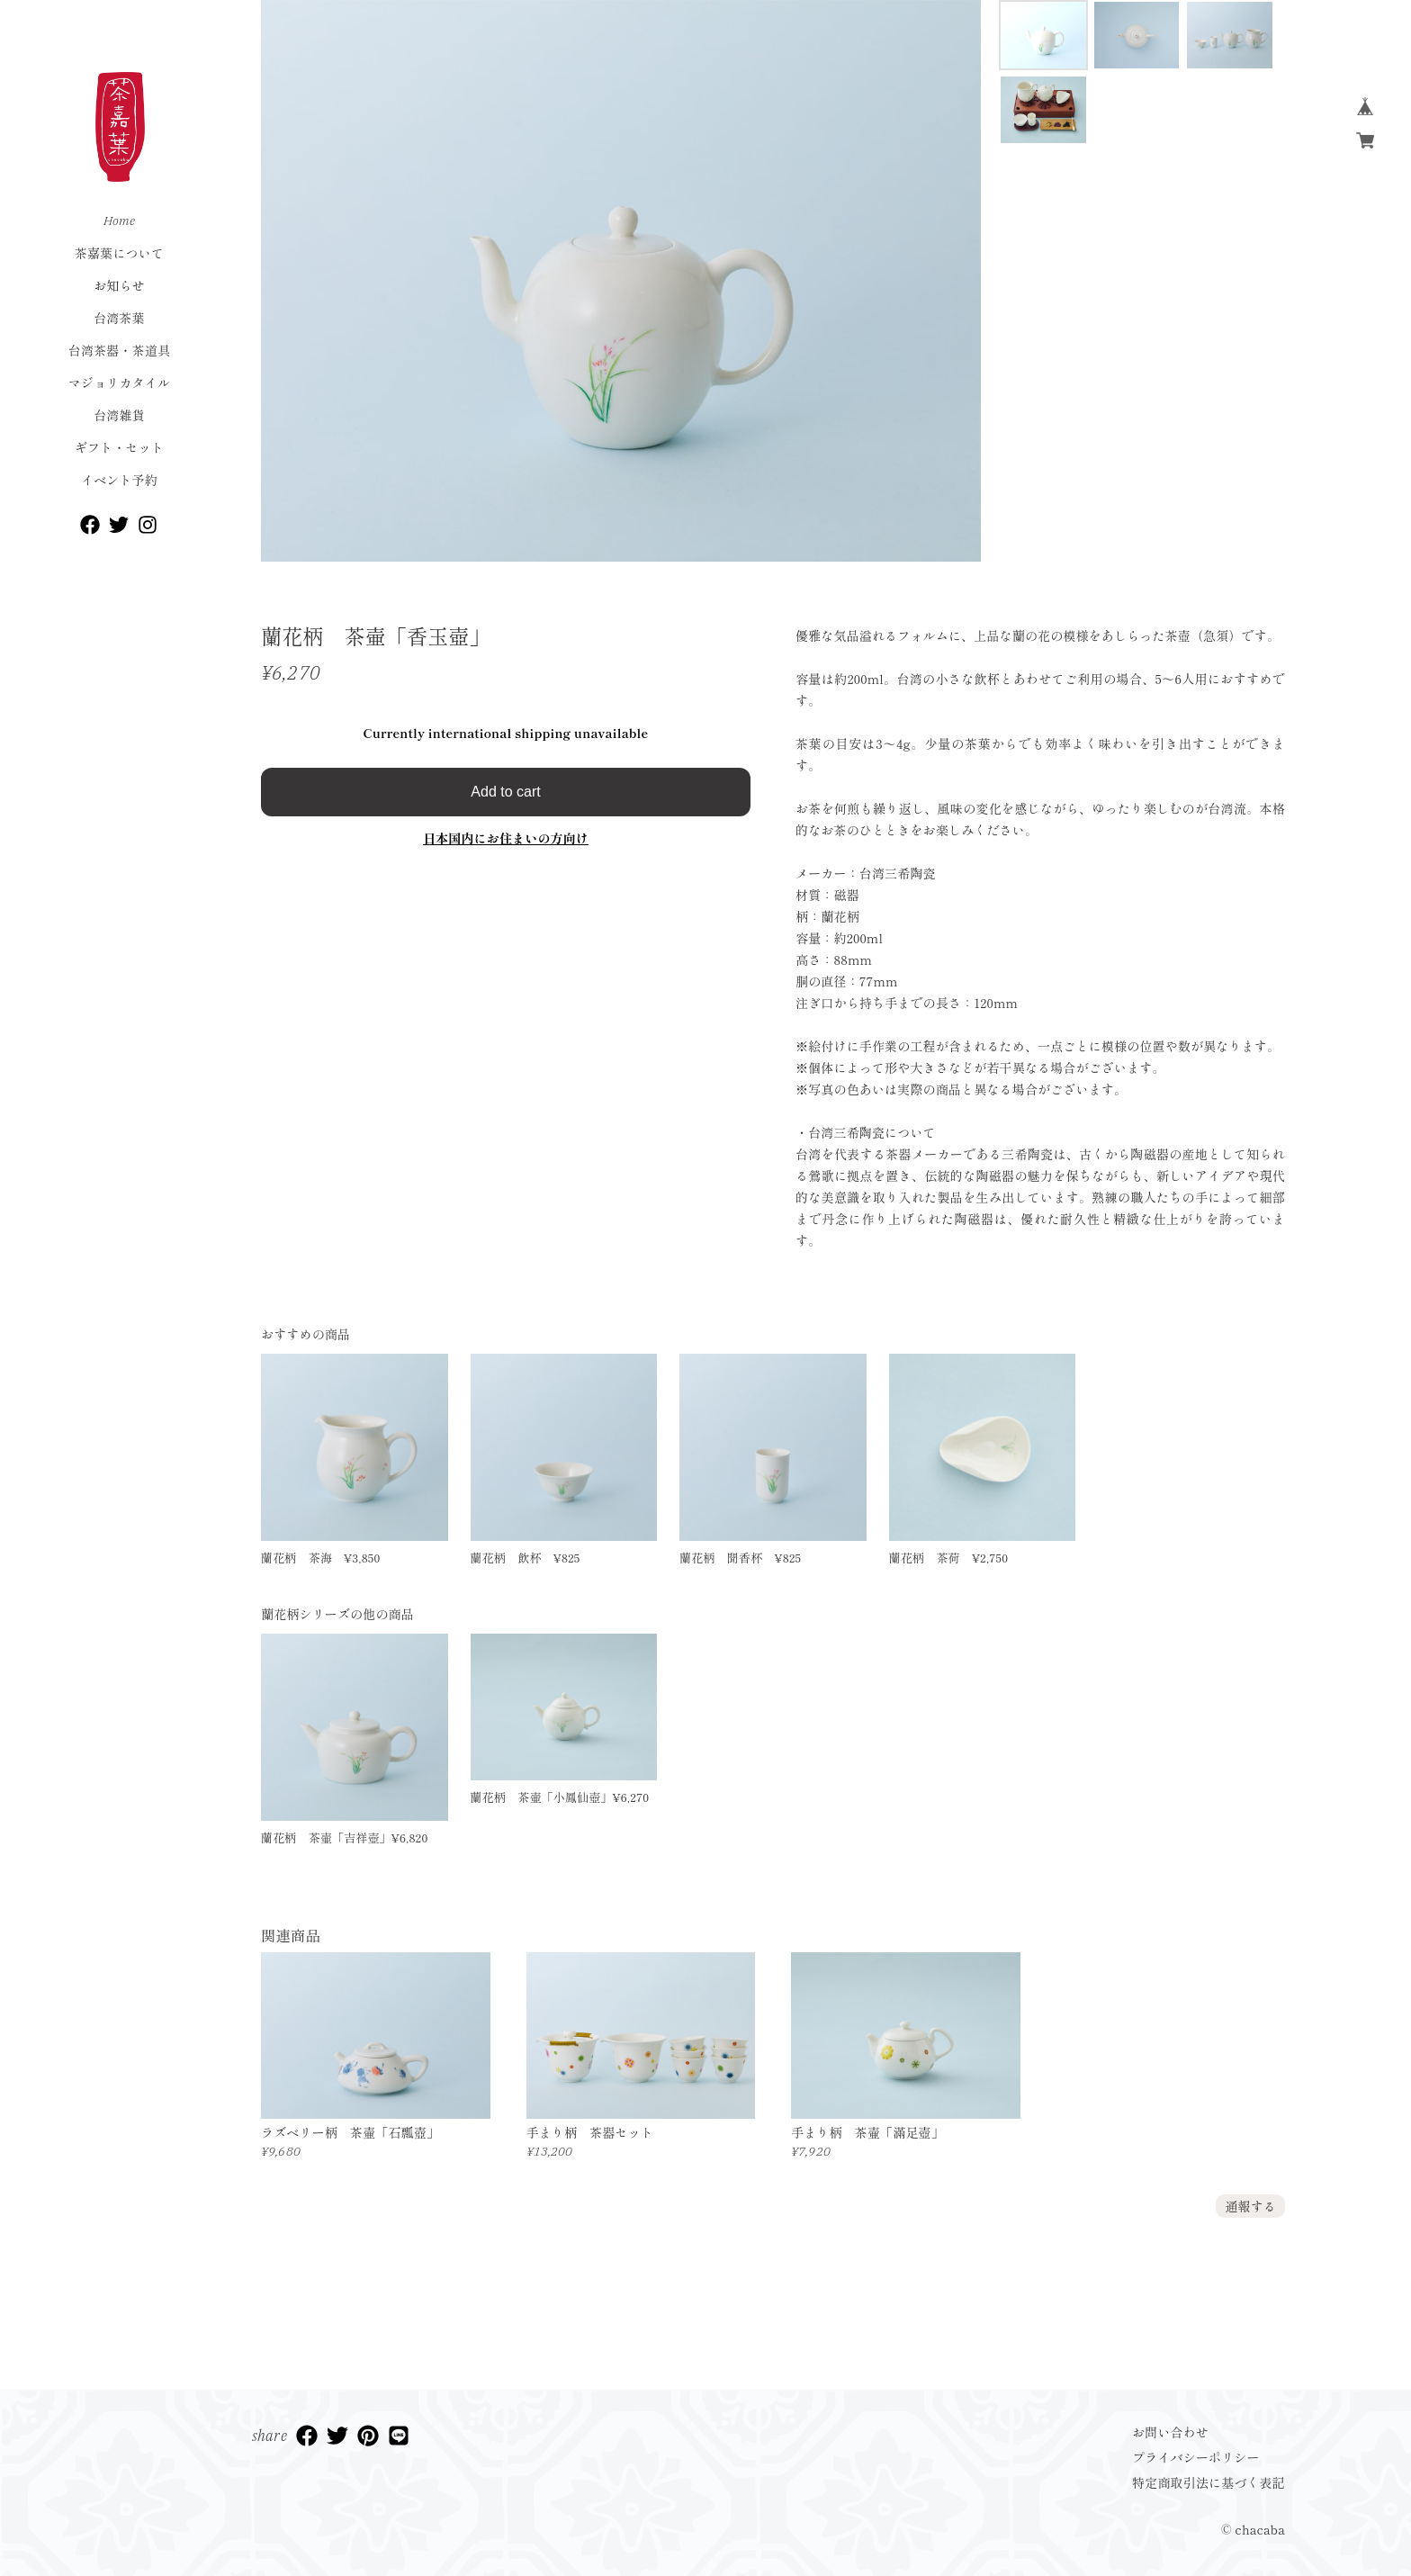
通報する (1250, 2206)
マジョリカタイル (119, 383)
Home (119, 220)
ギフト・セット (119, 447)
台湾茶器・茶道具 (119, 350)
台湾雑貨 (119, 415)
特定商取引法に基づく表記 (1208, 2482)
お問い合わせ (1170, 2432)
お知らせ (119, 285)
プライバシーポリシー (1196, 2457)
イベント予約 (119, 480)
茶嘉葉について (119, 253)
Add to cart (505, 791)
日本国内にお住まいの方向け (506, 838)
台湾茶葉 (119, 318)
